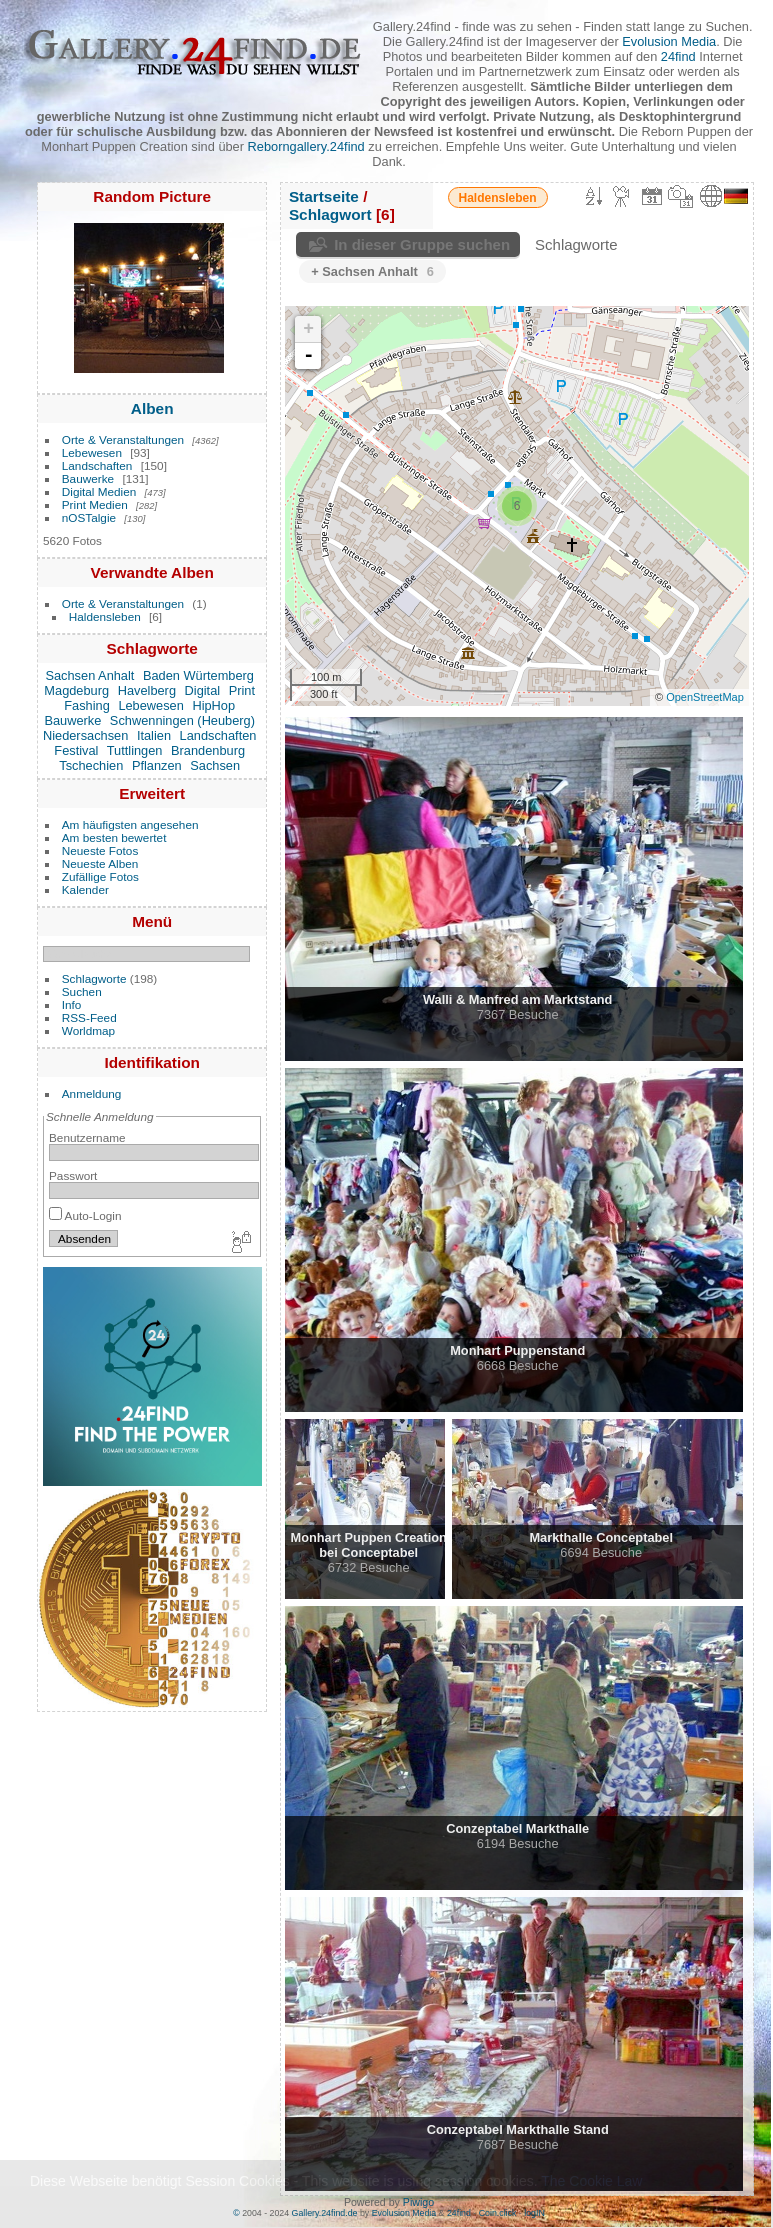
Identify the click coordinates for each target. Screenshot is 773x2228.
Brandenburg (208, 750)
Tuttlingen (135, 750)
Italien (154, 735)
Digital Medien (99, 491)
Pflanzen (157, 765)
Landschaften (97, 465)
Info (72, 1004)
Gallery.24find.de (325, 2213)
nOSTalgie (89, 517)
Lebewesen (92, 452)
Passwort (73, 1175)
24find (678, 56)
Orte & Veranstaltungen (123, 439)
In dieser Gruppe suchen (422, 244)
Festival (76, 750)
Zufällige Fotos (100, 876)
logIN (534, 2213)
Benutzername (87, 1137)
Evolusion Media (669, 41)
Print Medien (95, 504)
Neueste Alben (100, 863)
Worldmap (88, 1030)
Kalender (85, 889)
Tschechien (91, 765)
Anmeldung (92, 1093)
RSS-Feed (89, 1017)
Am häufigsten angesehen (130, 824)
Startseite (324, 196)
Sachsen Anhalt (89, 675)
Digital (203, 690)
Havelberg (147, 690)
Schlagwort (330, 214)
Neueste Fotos (100, 850)
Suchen (82, 991)
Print (242, 690)
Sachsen (215, 765)
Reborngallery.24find (306, 146)
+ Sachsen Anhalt (372, 271)
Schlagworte (94, 978)
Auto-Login (85, 1215)
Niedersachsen (85, 735)
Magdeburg (76, 690)
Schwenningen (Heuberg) (182, 720)
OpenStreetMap (705, 697)
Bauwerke (88, 478)
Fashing (87, 705)
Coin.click (498, 2213)
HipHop (213, 705)
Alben (152, 408)
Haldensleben (105, 616)
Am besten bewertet (114, 837)
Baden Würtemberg (198, 675)
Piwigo (418, 2202)
